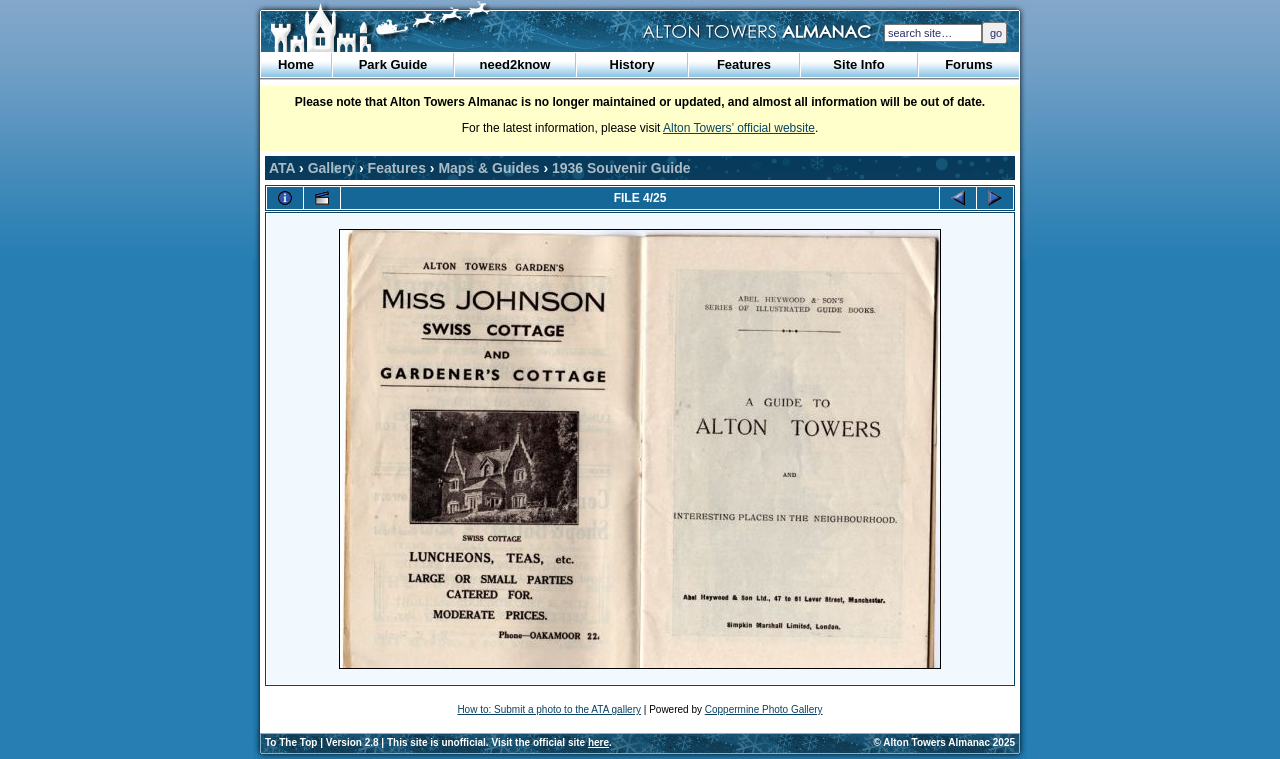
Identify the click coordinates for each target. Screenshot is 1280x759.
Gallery (331, 168)
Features (744, 64)
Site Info (858, 64)
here (598, 742)
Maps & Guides (488, 168)
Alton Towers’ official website (739, 128)
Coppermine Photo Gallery (764, 709)
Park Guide (393, 64)
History (632, 64)
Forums (969, 64)
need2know (515, 64)
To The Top (291, 742)
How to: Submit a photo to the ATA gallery (549, 709)
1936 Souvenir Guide (621, 168)
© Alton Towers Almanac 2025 (944, 742)
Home (296, 64)
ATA (282, 168)
